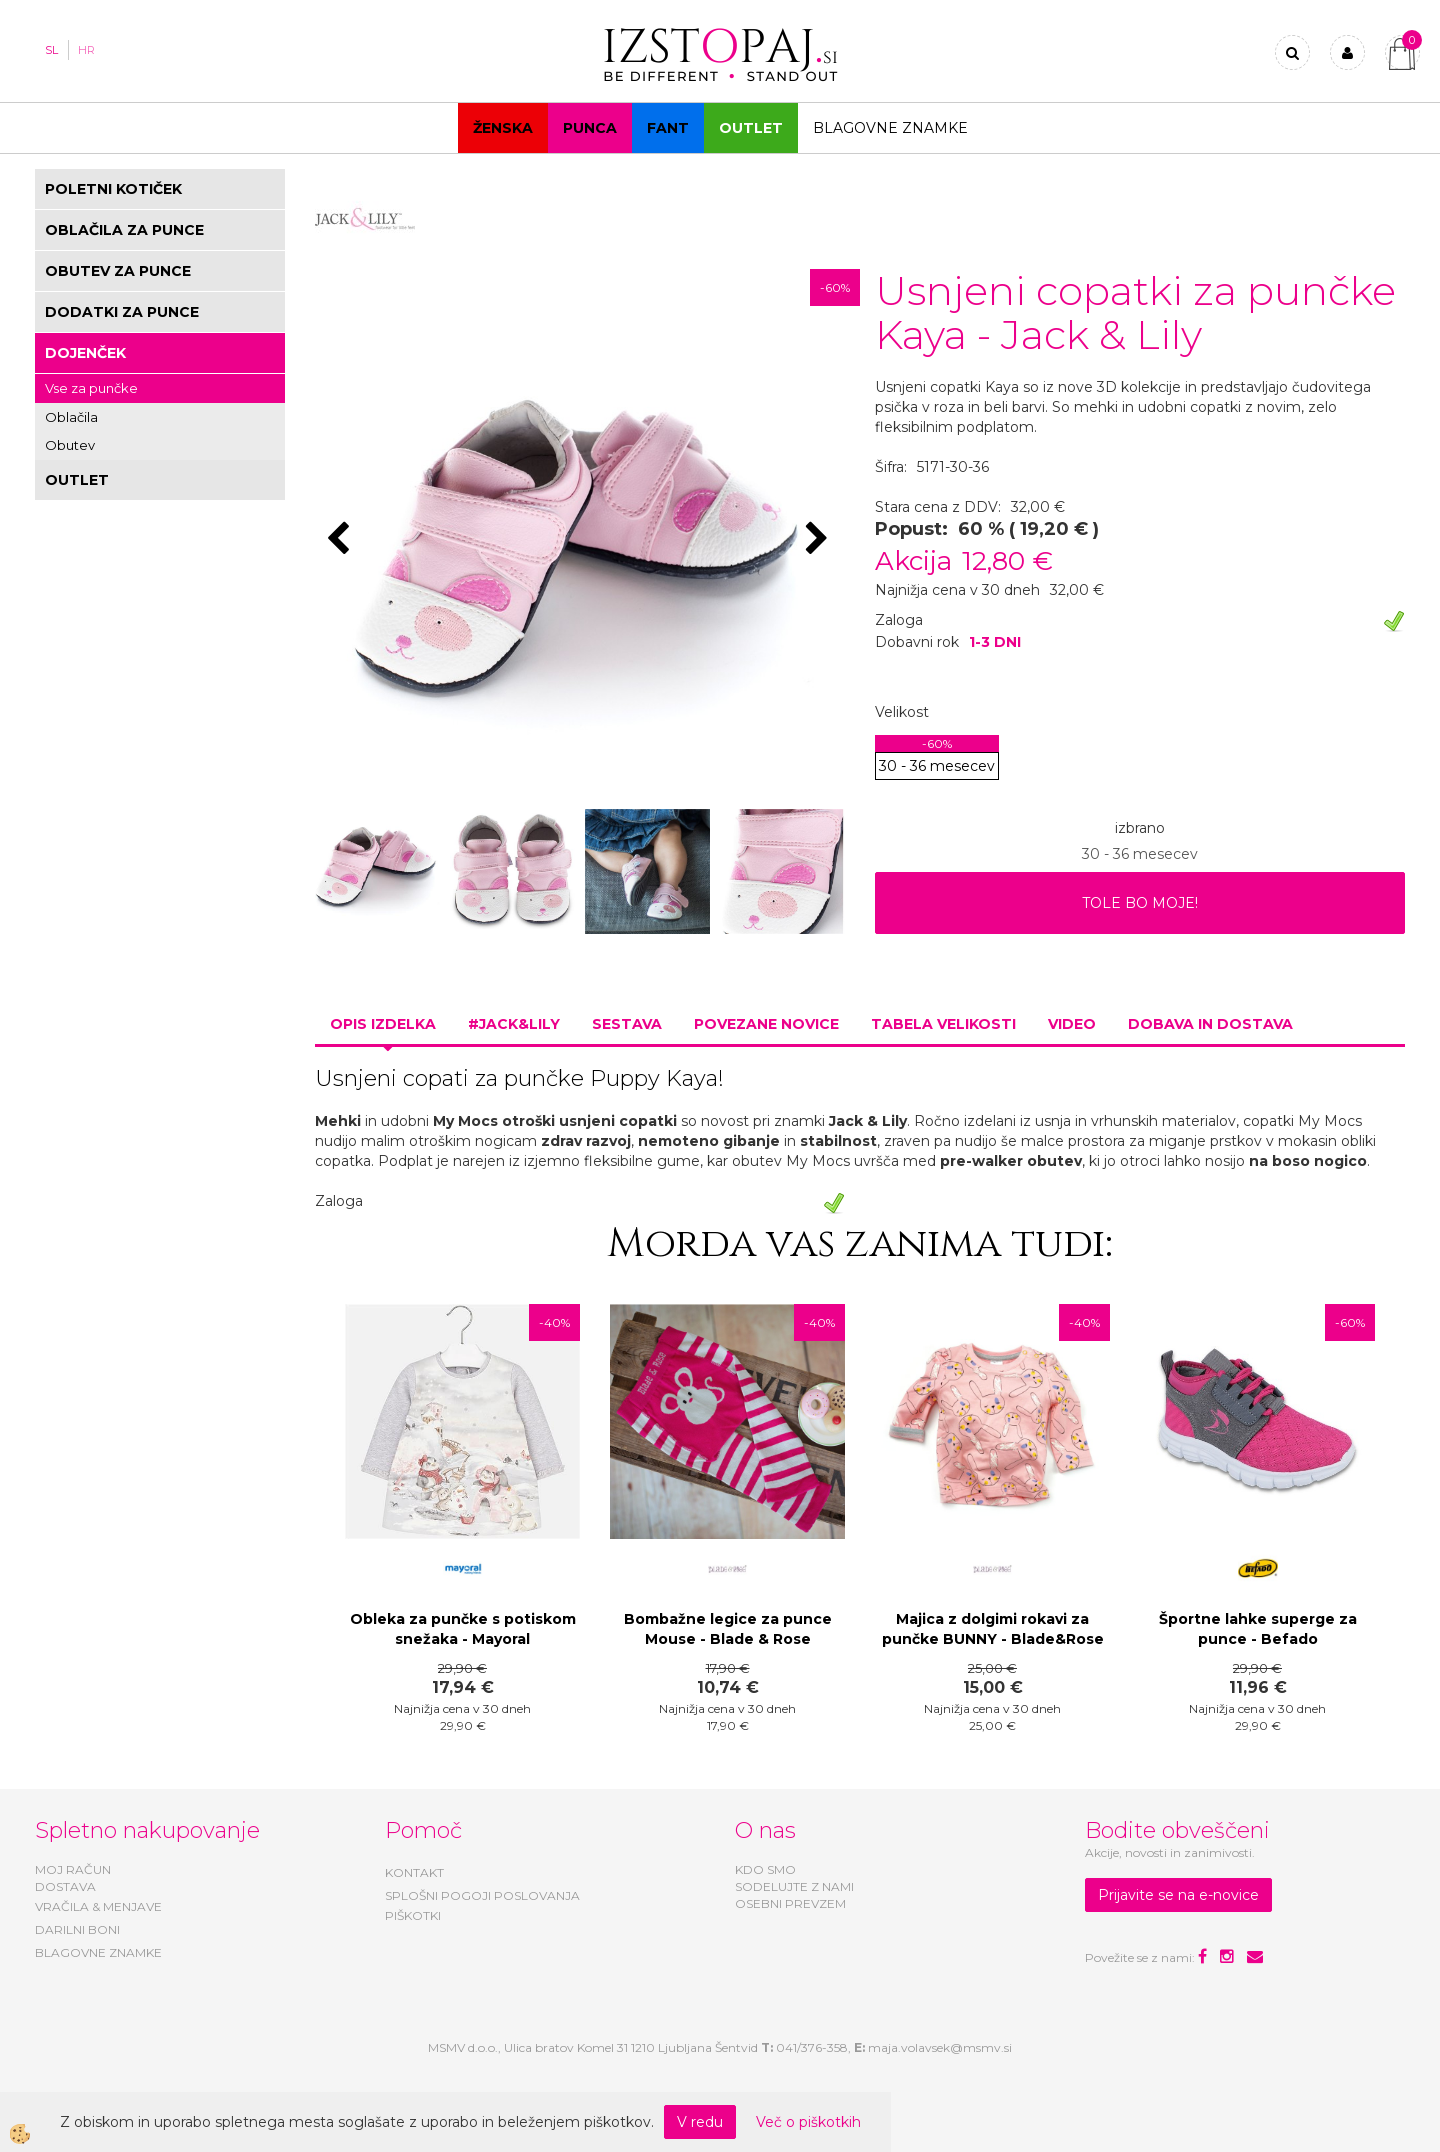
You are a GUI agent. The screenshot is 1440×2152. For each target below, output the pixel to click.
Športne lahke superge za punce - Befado (1258, 1629)
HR (86, 50)
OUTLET (751, 128)
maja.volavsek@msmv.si (940, 2047)
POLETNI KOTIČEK (113, 189)
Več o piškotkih (808, 2122)
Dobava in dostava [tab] (1210, 1024)
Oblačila (71, 417)
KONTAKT (414, 1872)
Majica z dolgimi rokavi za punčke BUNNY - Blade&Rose (993, 1629)
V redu (700, 2122)
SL (51, 50)
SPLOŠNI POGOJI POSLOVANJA (482, 1895)
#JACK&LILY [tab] (514, 1024)
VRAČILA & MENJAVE (98, 1906)
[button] (819, 540)
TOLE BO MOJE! (1140, 903)
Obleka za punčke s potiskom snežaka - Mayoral (463, 1629)
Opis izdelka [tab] (383, 1024)
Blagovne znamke (890, 128)
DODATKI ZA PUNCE (122, 312)
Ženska (503, 128)
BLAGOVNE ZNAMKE (98, 1952)
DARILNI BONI (77, 1929)
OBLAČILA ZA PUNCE (124, 230)
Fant (668, 128)
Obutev (70, 445)
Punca (590, 128)
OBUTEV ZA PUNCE (118, 271)
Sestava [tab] (627, 1024)
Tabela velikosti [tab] (943, 1024)
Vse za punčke (91, 388)
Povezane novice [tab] (766, 1024)
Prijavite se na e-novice (1178, 1895)
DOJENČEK (85, 353)
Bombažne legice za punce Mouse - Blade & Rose (728, 1629)
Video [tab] (1072, 1024)
